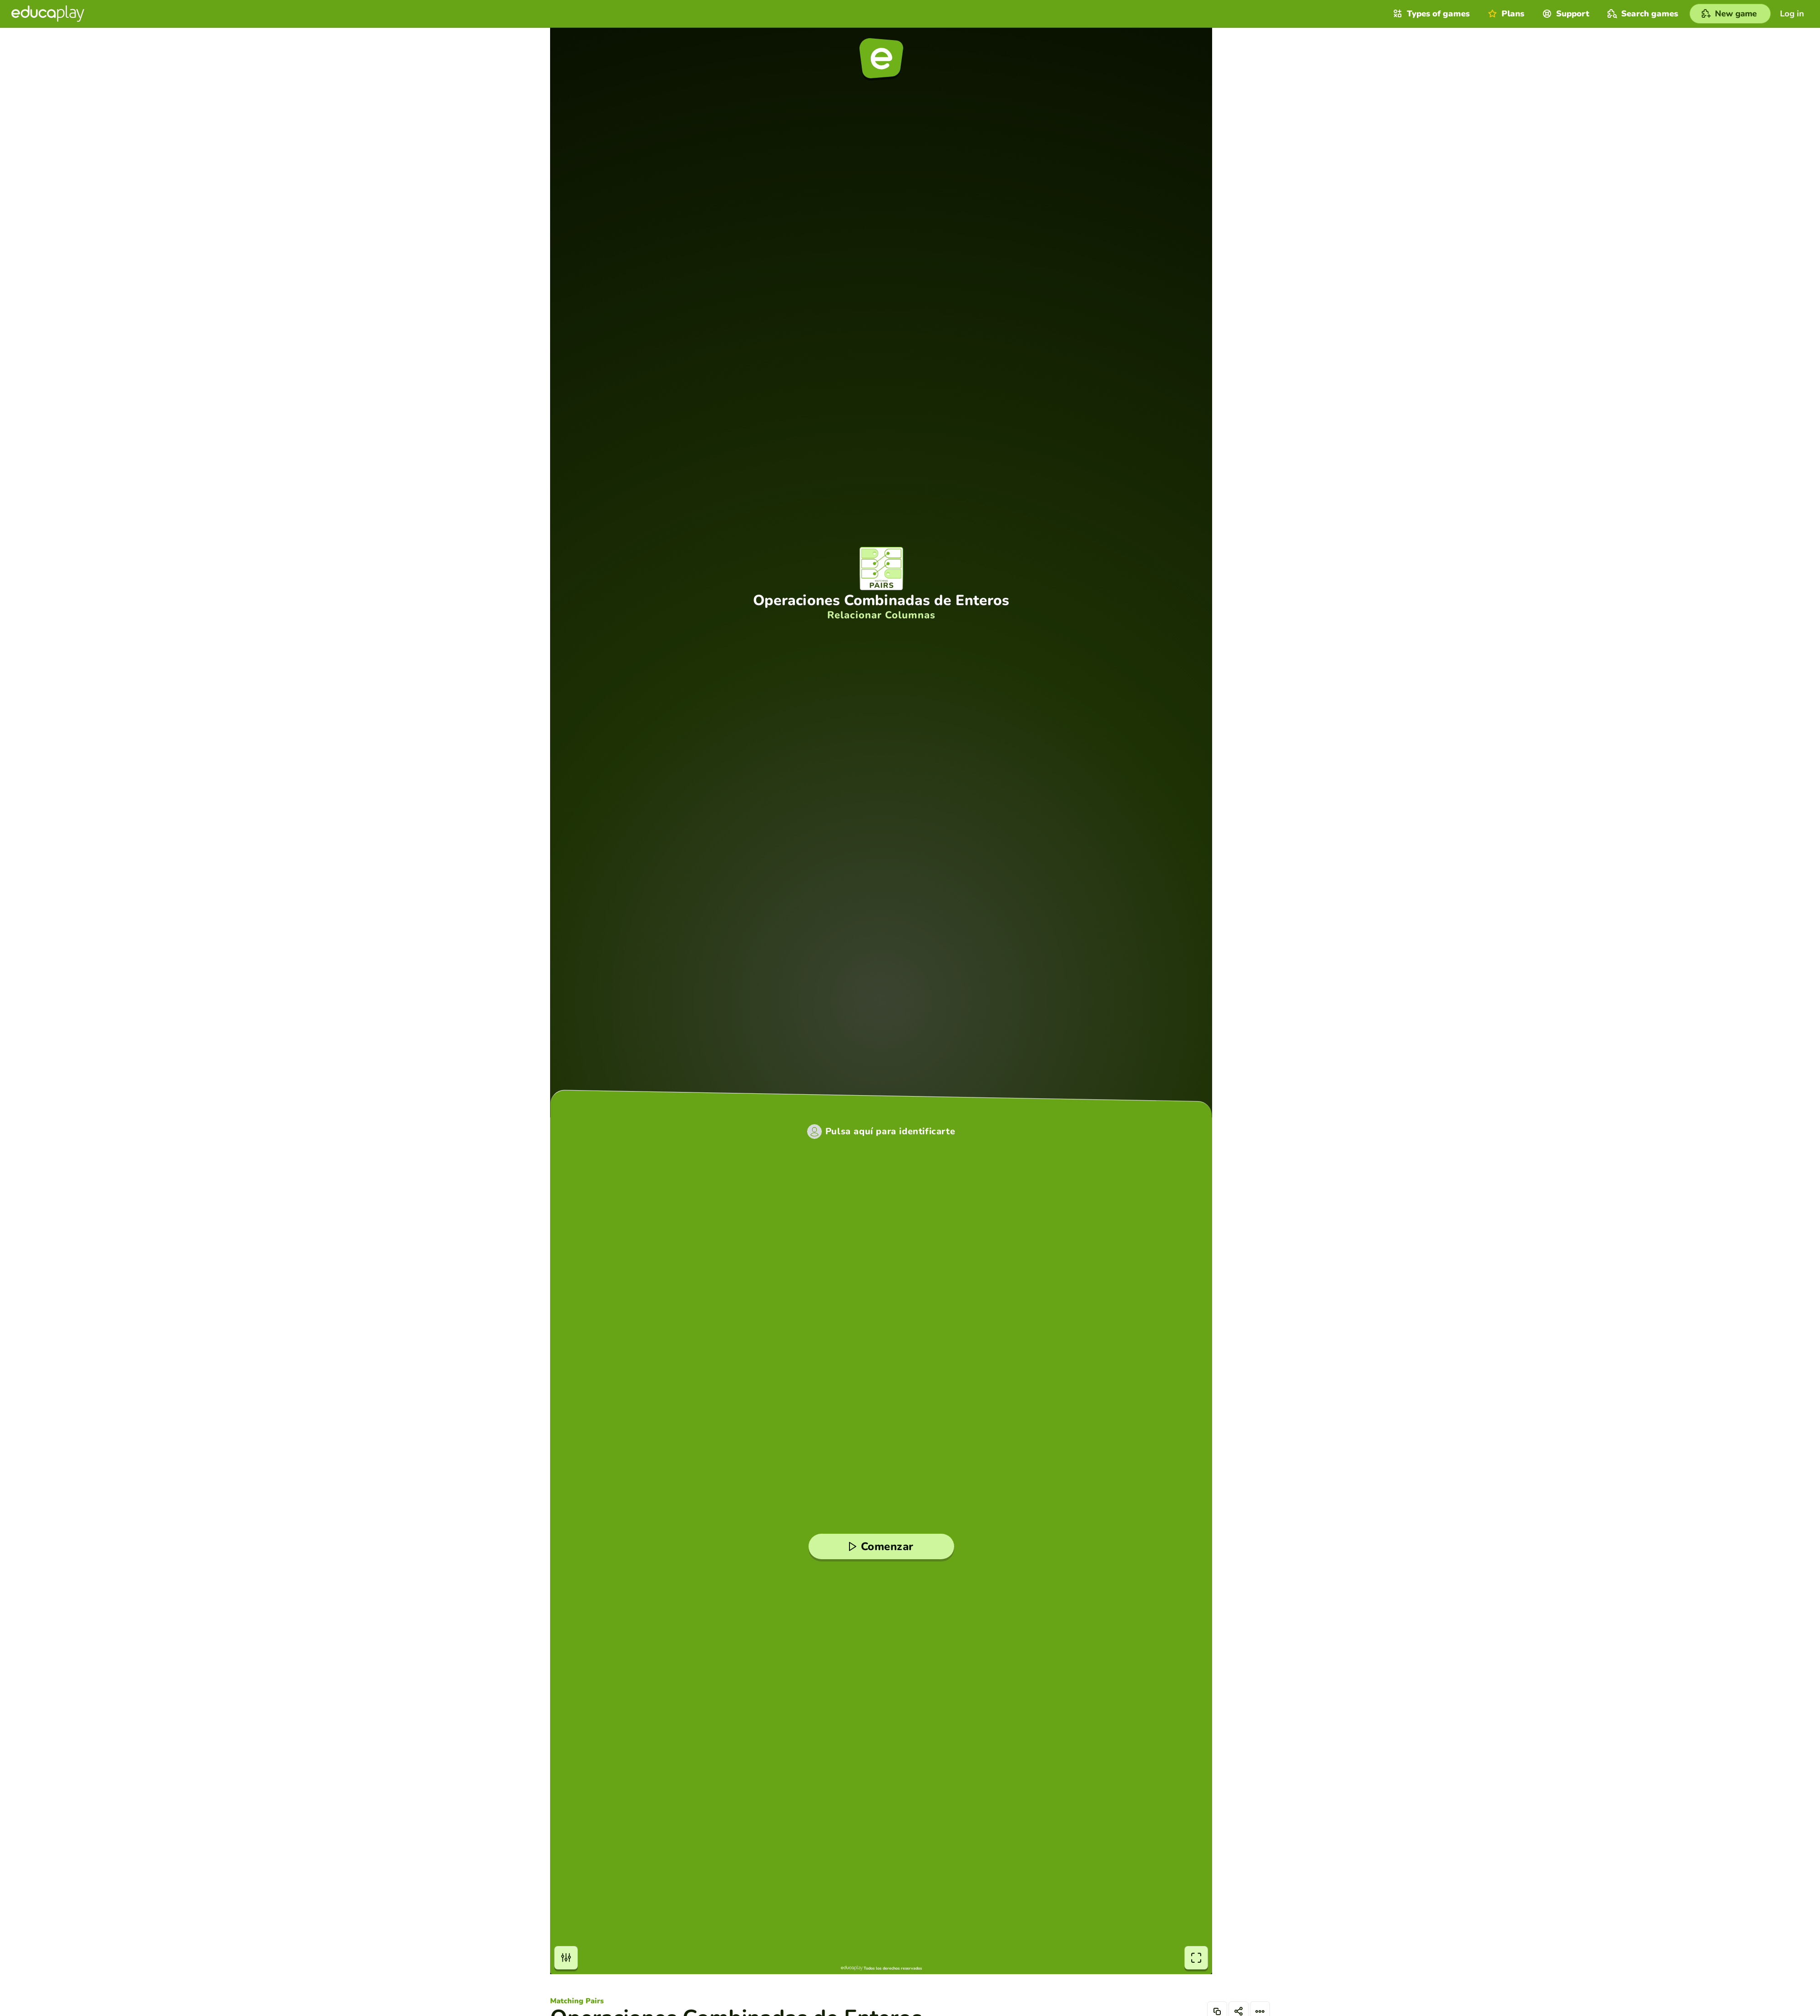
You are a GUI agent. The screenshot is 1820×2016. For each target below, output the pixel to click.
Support (1564, 13)
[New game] (1730, 14)
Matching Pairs (577, 2001)
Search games (1641, 13)
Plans (1505, 13)
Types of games (1430, 13)
